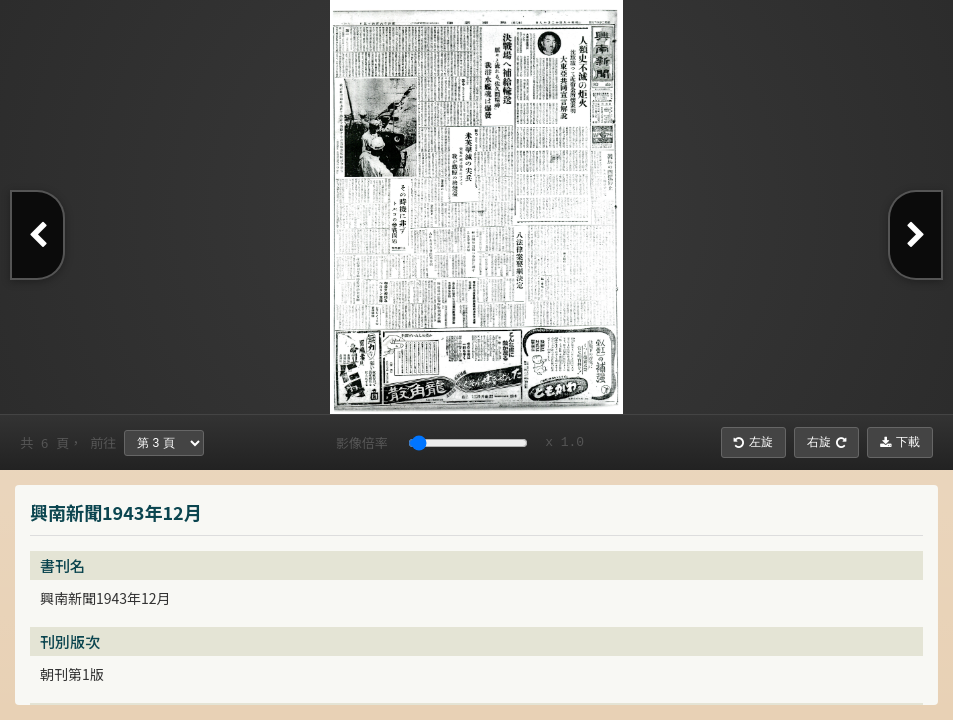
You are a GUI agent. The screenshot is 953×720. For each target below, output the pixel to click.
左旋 (753, 442)
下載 (900, 442)
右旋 (826, 442)
